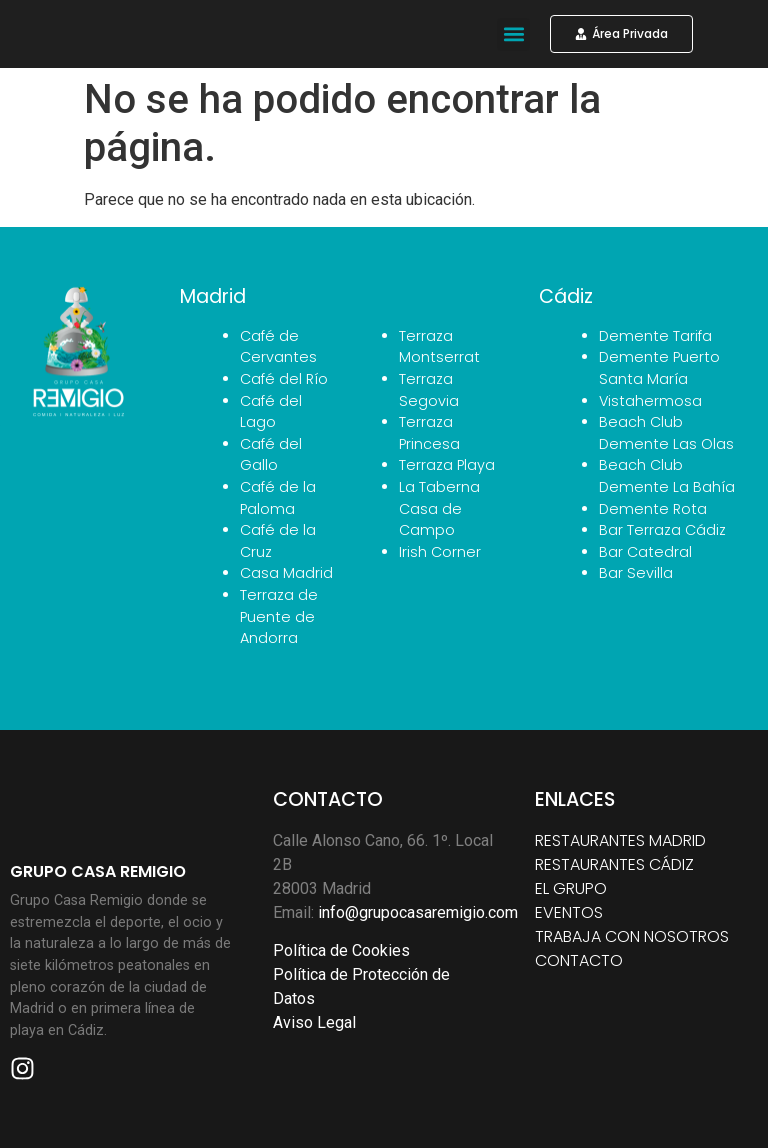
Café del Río (284, 379)
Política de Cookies (341, 950)
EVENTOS (569, 912)
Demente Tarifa (655, 336)
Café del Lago (271, 412)
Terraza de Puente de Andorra (279, 616)
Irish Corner (440, 552)
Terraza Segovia (429, 390)
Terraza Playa (447, 465)
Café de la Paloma (278, 498)
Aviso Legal (314, 1022)
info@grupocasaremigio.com (418, 912)
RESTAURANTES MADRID (620, 840)
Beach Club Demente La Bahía (667, 476)
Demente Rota (653, 509)
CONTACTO (579, 960)
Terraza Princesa (429, 433)
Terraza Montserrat (439, 347)
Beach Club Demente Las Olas (666, 433)
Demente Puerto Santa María (659, 368)
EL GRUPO (571, 888)
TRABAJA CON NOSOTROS (632, 936)
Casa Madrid (286, 573)
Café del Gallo (271, 455)
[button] (513, 34)
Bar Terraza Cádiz (662, 530)
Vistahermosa (650, 401)
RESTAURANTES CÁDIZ (614, 864)
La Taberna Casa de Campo (439, 508)
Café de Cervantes (278, 347)
